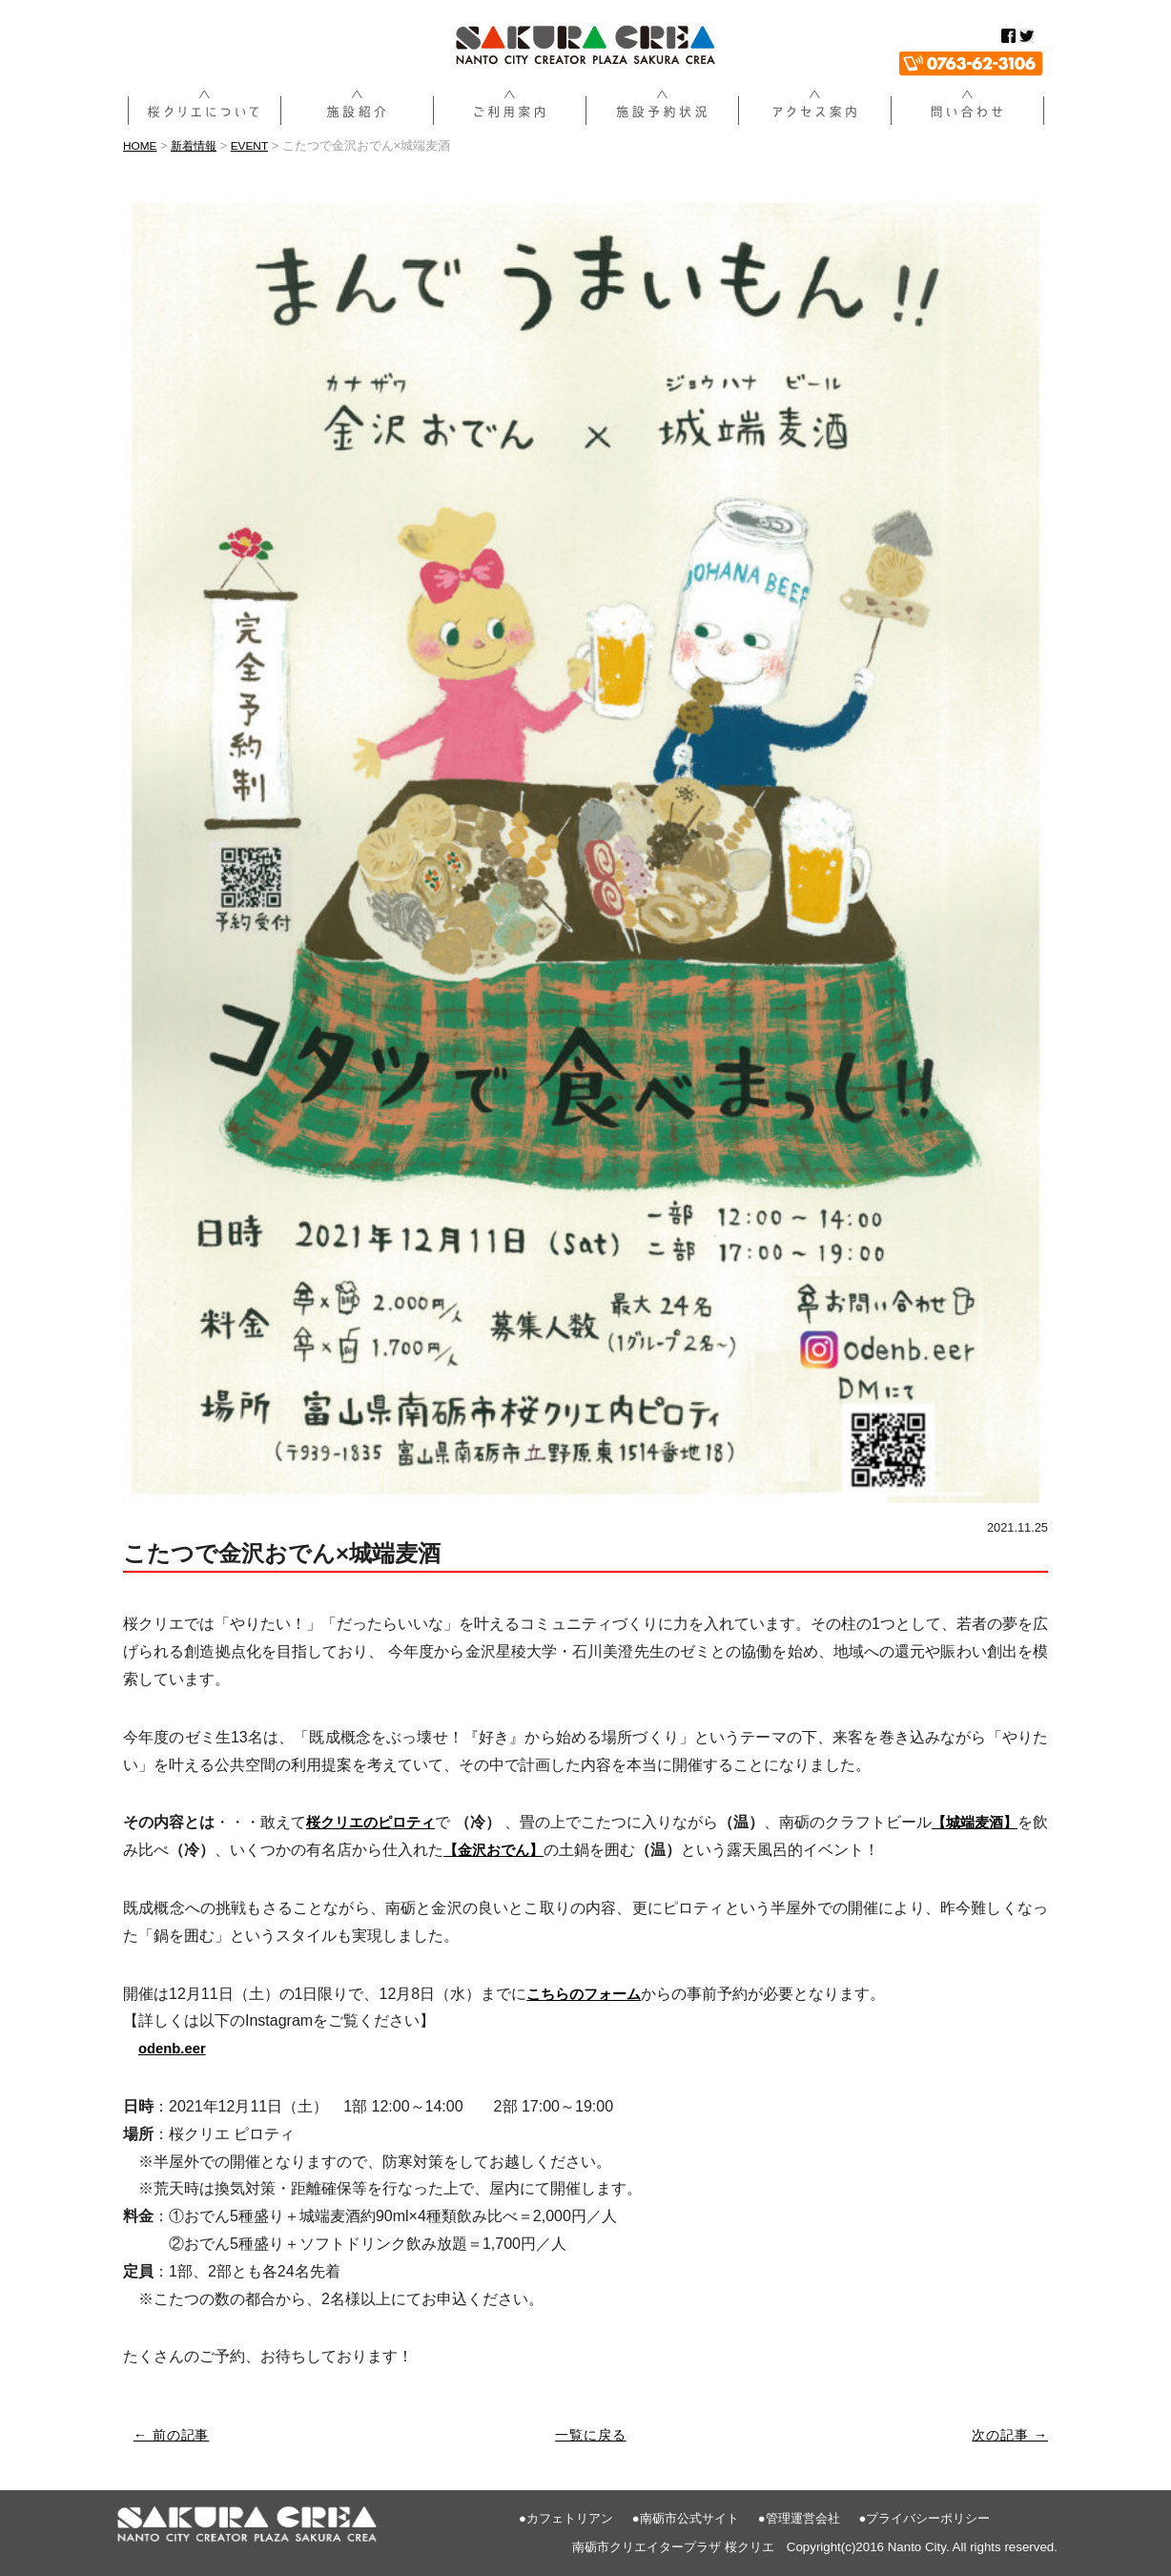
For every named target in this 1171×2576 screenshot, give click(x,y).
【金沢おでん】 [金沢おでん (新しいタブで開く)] (512, 1850)
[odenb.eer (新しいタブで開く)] (174, 2048)
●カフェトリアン (566, 2518)
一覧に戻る (591, 2434)
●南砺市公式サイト (685, 2518)
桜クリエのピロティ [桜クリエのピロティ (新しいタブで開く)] (374, 1822)
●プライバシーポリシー (925, 2518)
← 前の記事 (174, 2434)
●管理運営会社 (799, 2518)
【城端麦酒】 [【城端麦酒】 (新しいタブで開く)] (987, 1822)
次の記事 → (1007, 2434)
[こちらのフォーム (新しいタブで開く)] (587, 1993)
